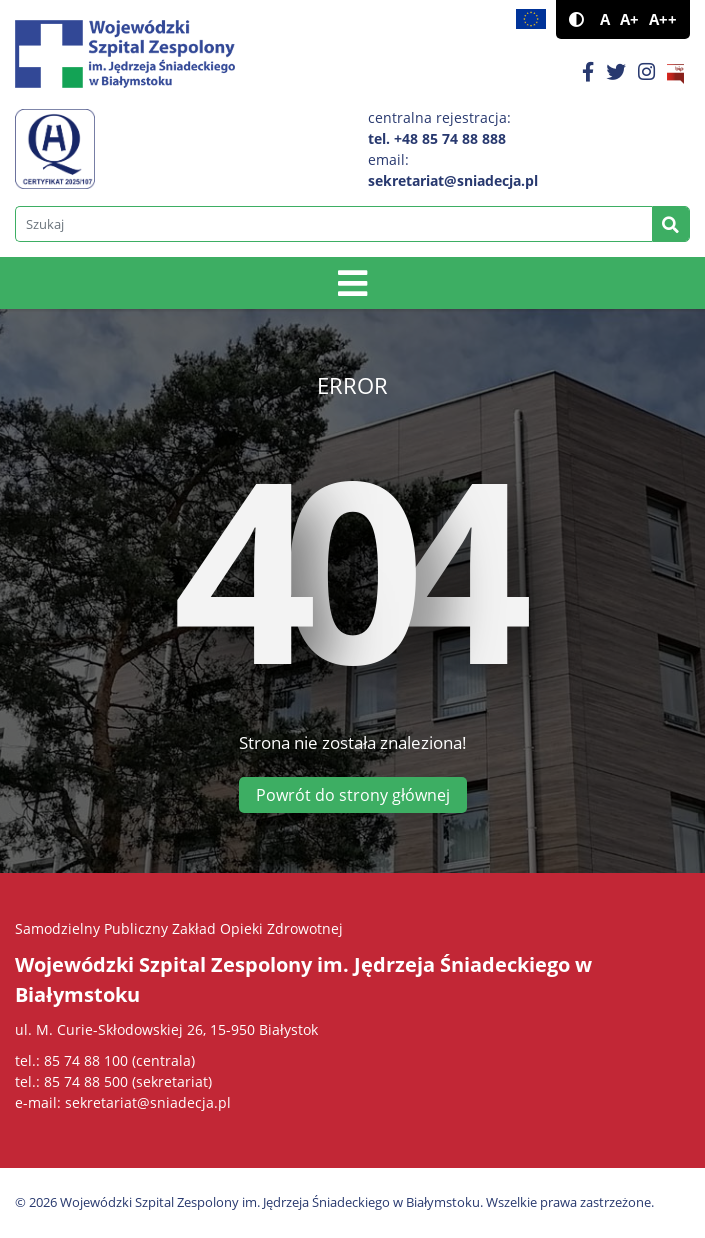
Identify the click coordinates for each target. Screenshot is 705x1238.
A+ (629, 19)
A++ (663, 19)
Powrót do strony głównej (353, 795)
